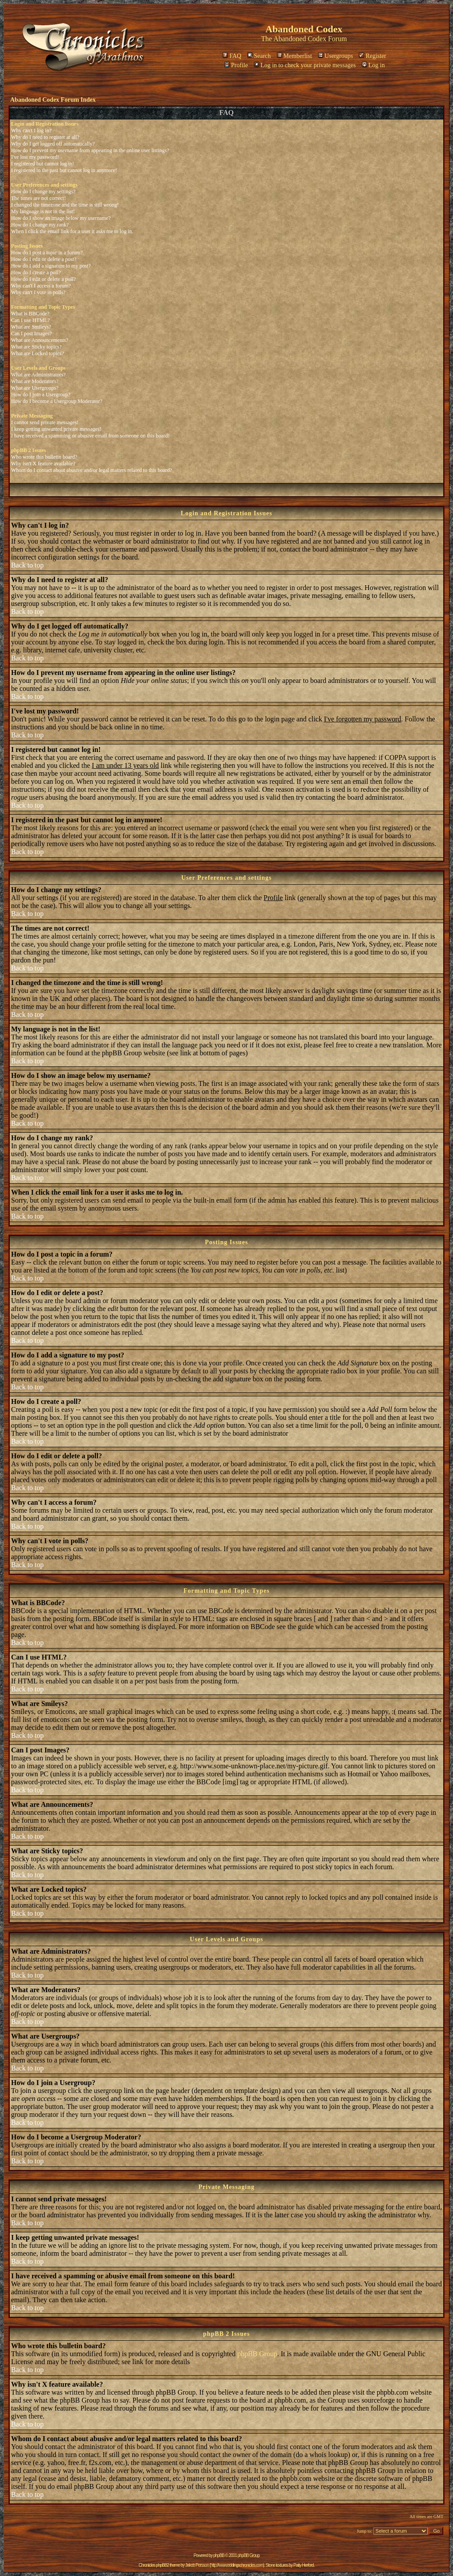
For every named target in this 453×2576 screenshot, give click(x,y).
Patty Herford (303, 2565)
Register (372, 56)
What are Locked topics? (37, 353)
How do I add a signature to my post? (51, 266)
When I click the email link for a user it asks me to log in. (72, 231)
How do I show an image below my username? (61, 218)
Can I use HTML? (30, 320)
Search (259, 56)
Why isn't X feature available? (43, 463)
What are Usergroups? (34, 388)
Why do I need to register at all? (45, 137)
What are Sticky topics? (36, 347)
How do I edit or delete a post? (44, 259)
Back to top (27, 565)
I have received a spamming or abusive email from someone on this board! (90, 436)
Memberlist (294, 56)
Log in (373, 65)
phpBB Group (257, 2354)
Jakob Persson (197, 2565)
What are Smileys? (31, 327)
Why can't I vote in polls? (38, 292)
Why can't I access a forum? (41, 286)
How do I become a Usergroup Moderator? (56, 401)
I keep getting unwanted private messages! (56, 429)
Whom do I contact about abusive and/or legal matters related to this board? (91, 470)
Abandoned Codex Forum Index (53, 99)
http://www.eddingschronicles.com (237, 2565)
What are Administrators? (38, 375)
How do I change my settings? (43, 191)
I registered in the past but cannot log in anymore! (64, 170)
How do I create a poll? (36, 272)
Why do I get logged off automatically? (53, 144)
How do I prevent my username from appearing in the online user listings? (90, 150)
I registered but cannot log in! (42, 164)
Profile (236, 65)
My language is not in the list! (43, 211)
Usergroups (335, 56)
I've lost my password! (35, 157)
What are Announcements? (39, 340)
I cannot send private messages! (45, 422)
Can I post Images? (31, 333)
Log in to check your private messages (305, 65)
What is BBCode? (30, 313)
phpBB (218, 2555)
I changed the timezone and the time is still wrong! (65, 205)
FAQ (232, 56)
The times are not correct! (38, 198)
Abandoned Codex (299, 38)
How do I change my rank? (40, 225)
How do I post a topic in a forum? (47, 252)
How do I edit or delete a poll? (43, 279)
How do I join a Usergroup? (40, 394)
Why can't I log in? (31, 130)
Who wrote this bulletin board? (44, 457)
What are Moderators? (34, 381)
